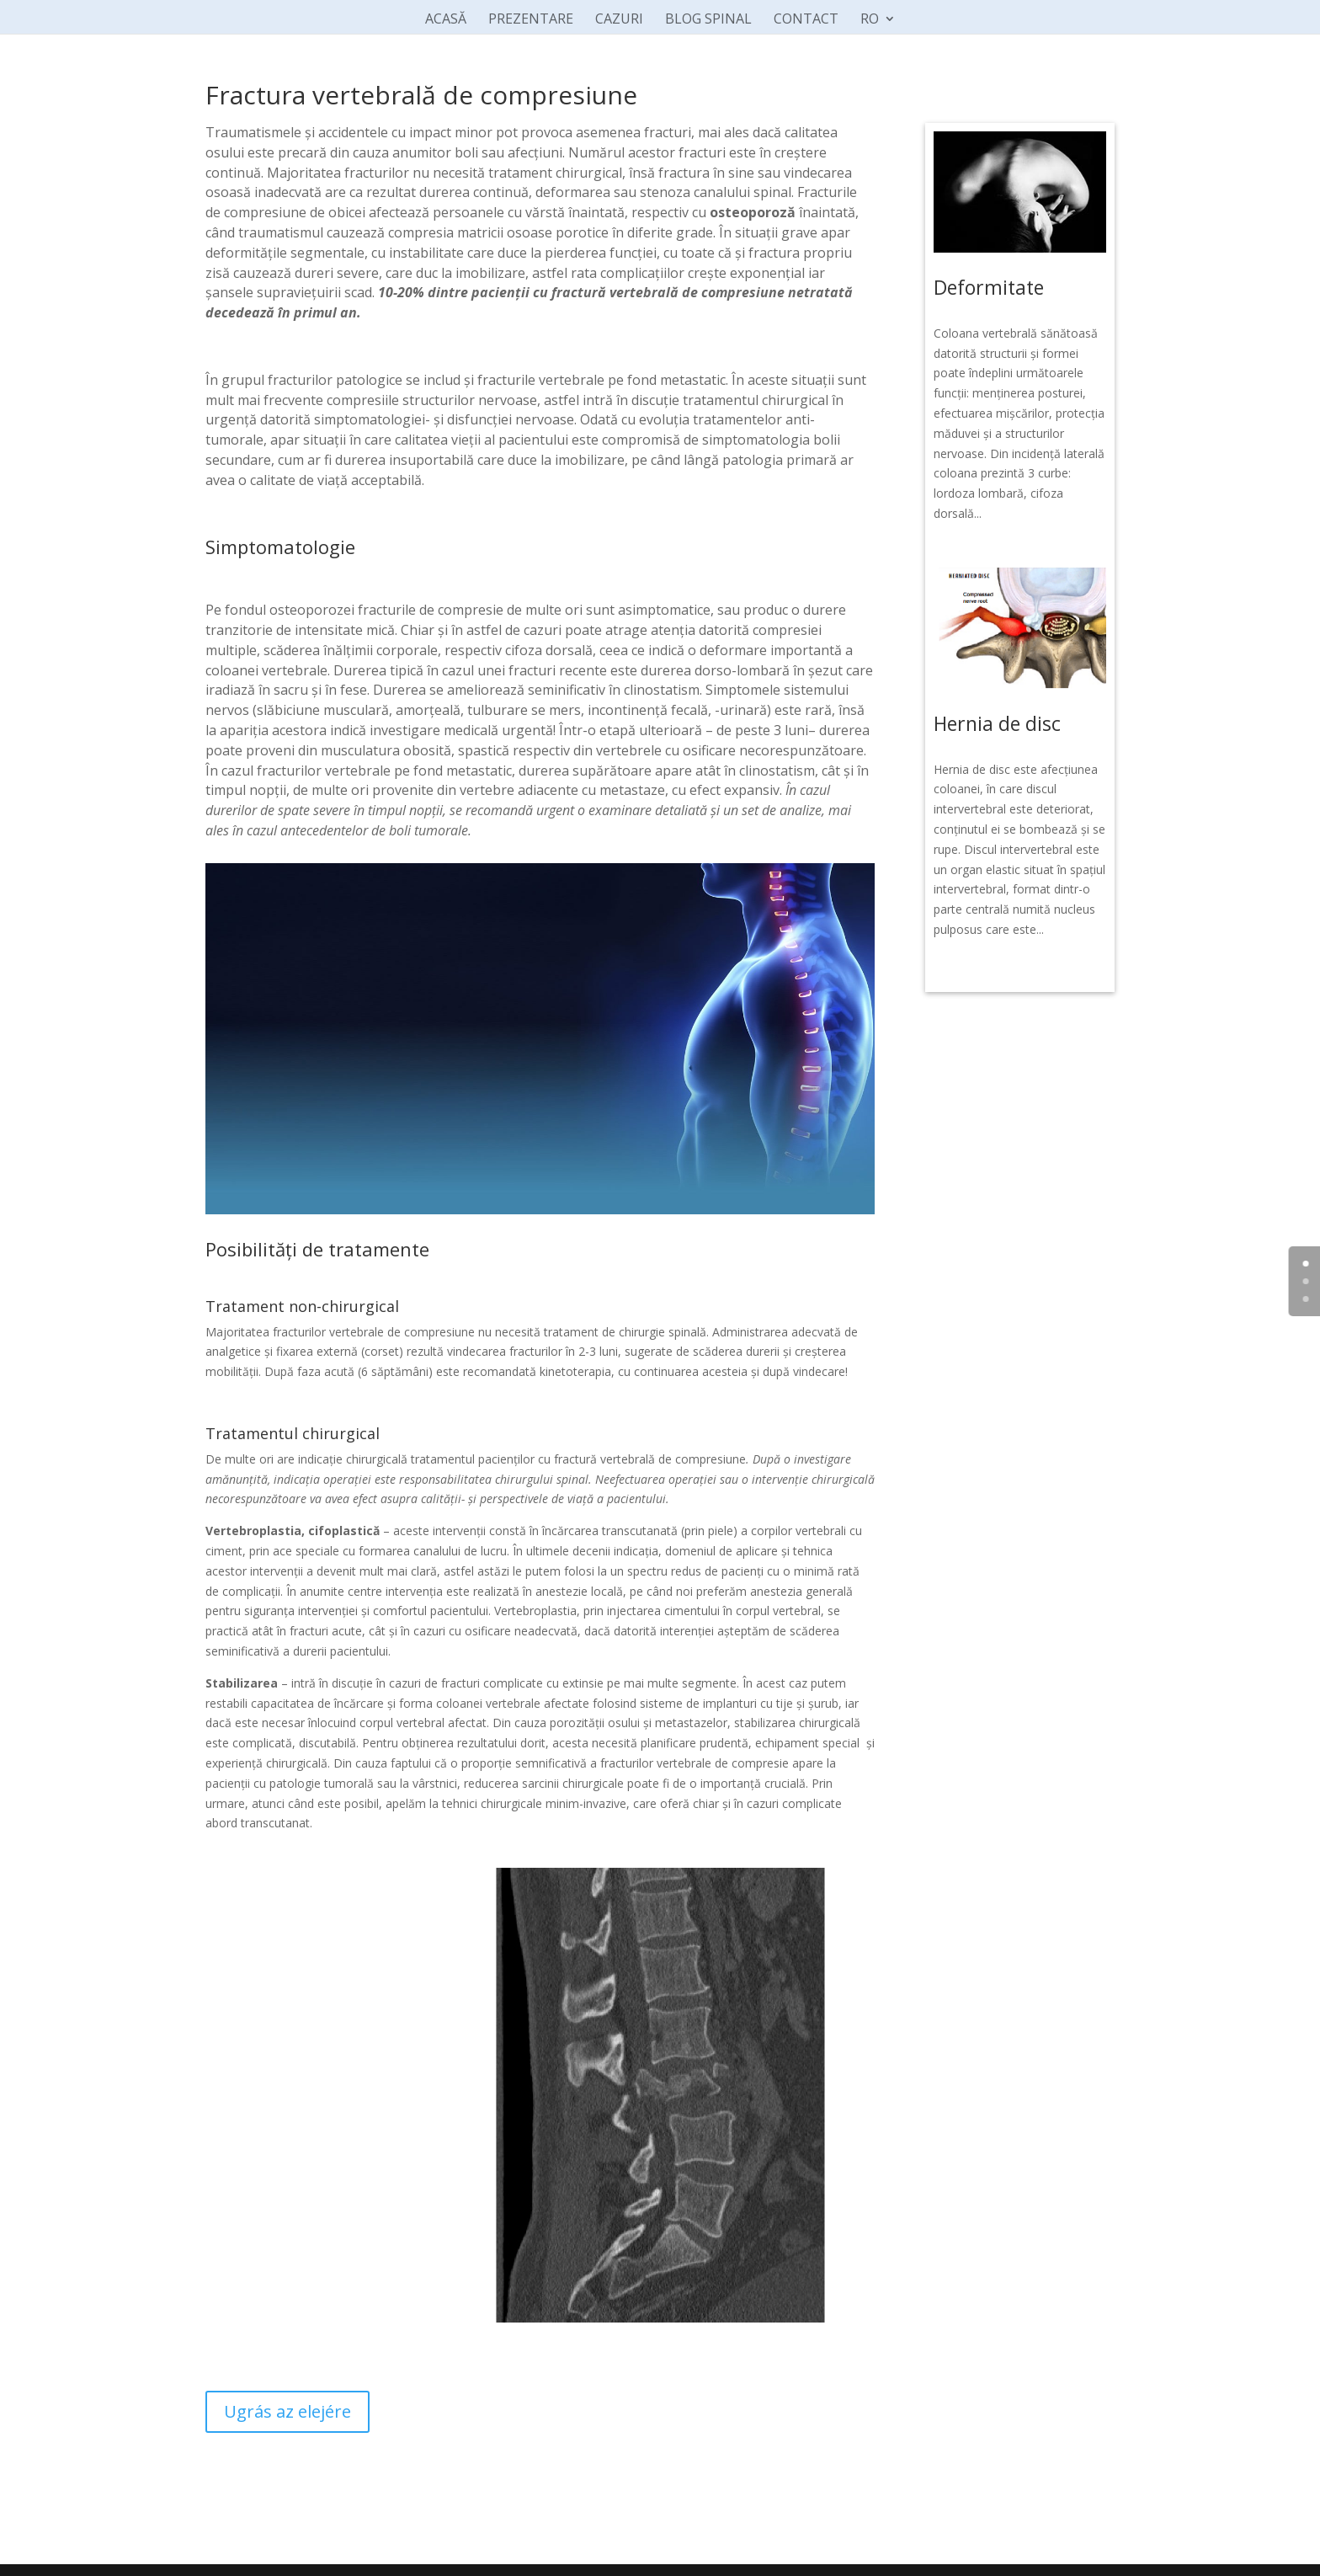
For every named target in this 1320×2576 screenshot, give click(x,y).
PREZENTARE (530, 20)
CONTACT (806, 20)
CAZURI (619, 20)
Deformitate (989, 287)
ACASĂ (445, 20)
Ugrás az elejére (287, 2411)
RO (869, 20)
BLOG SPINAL (708, 20)
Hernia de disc (997, 723)
